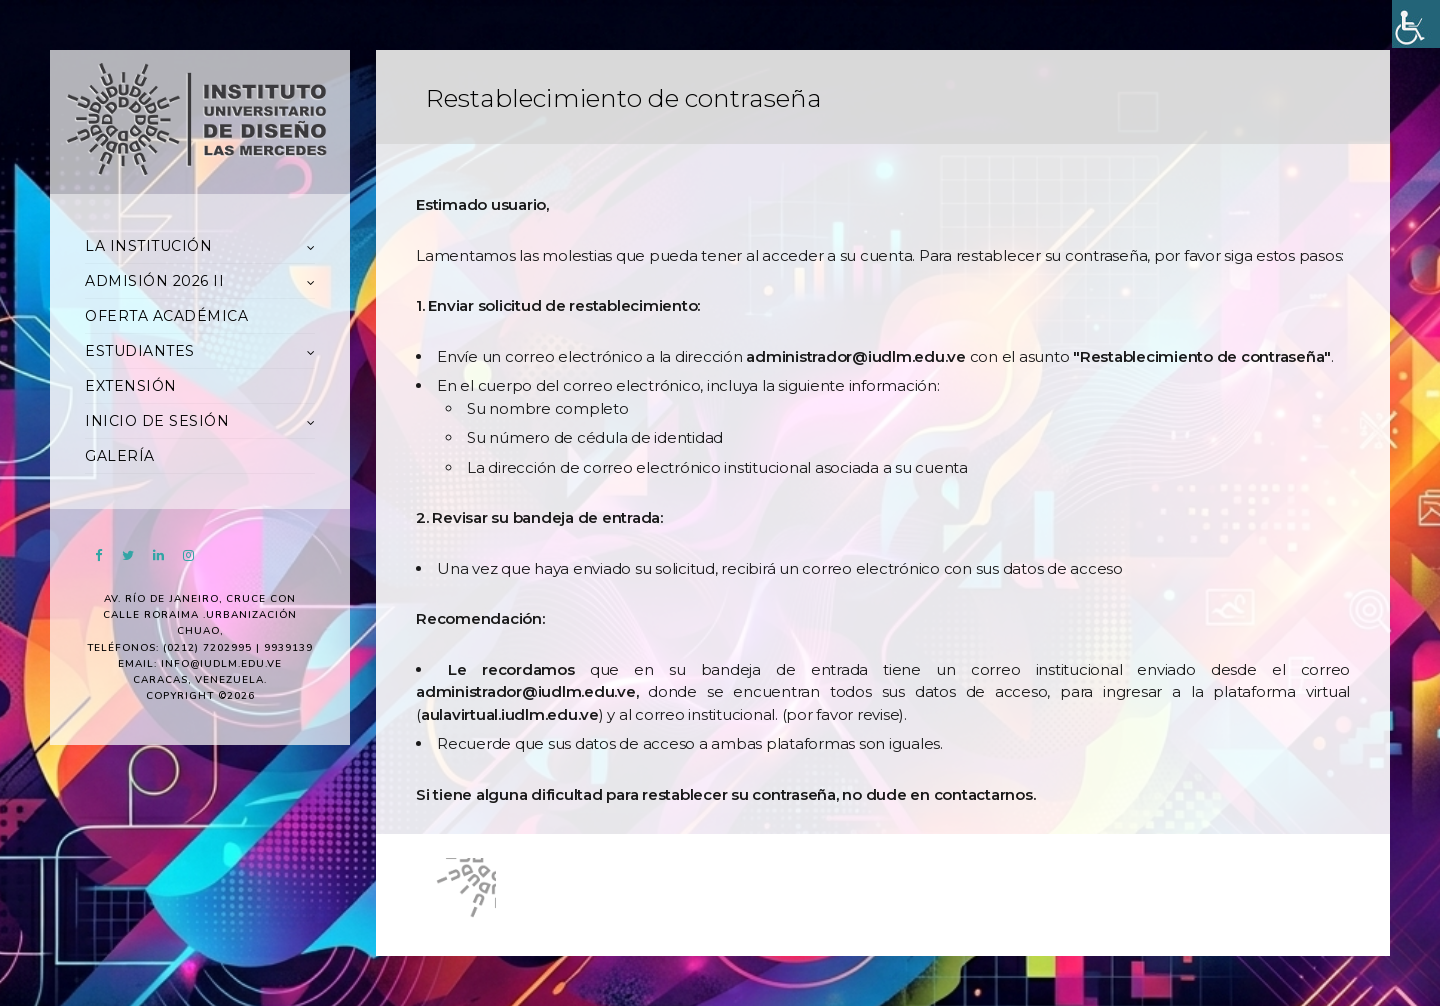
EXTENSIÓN (131, 386)
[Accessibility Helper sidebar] (1416, 24)
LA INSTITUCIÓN (148, 246)
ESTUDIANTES (140, 351)
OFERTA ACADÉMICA (166, 316)
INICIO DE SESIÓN (157, 421)
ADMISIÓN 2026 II (154, 281)
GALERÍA (120, 456)
